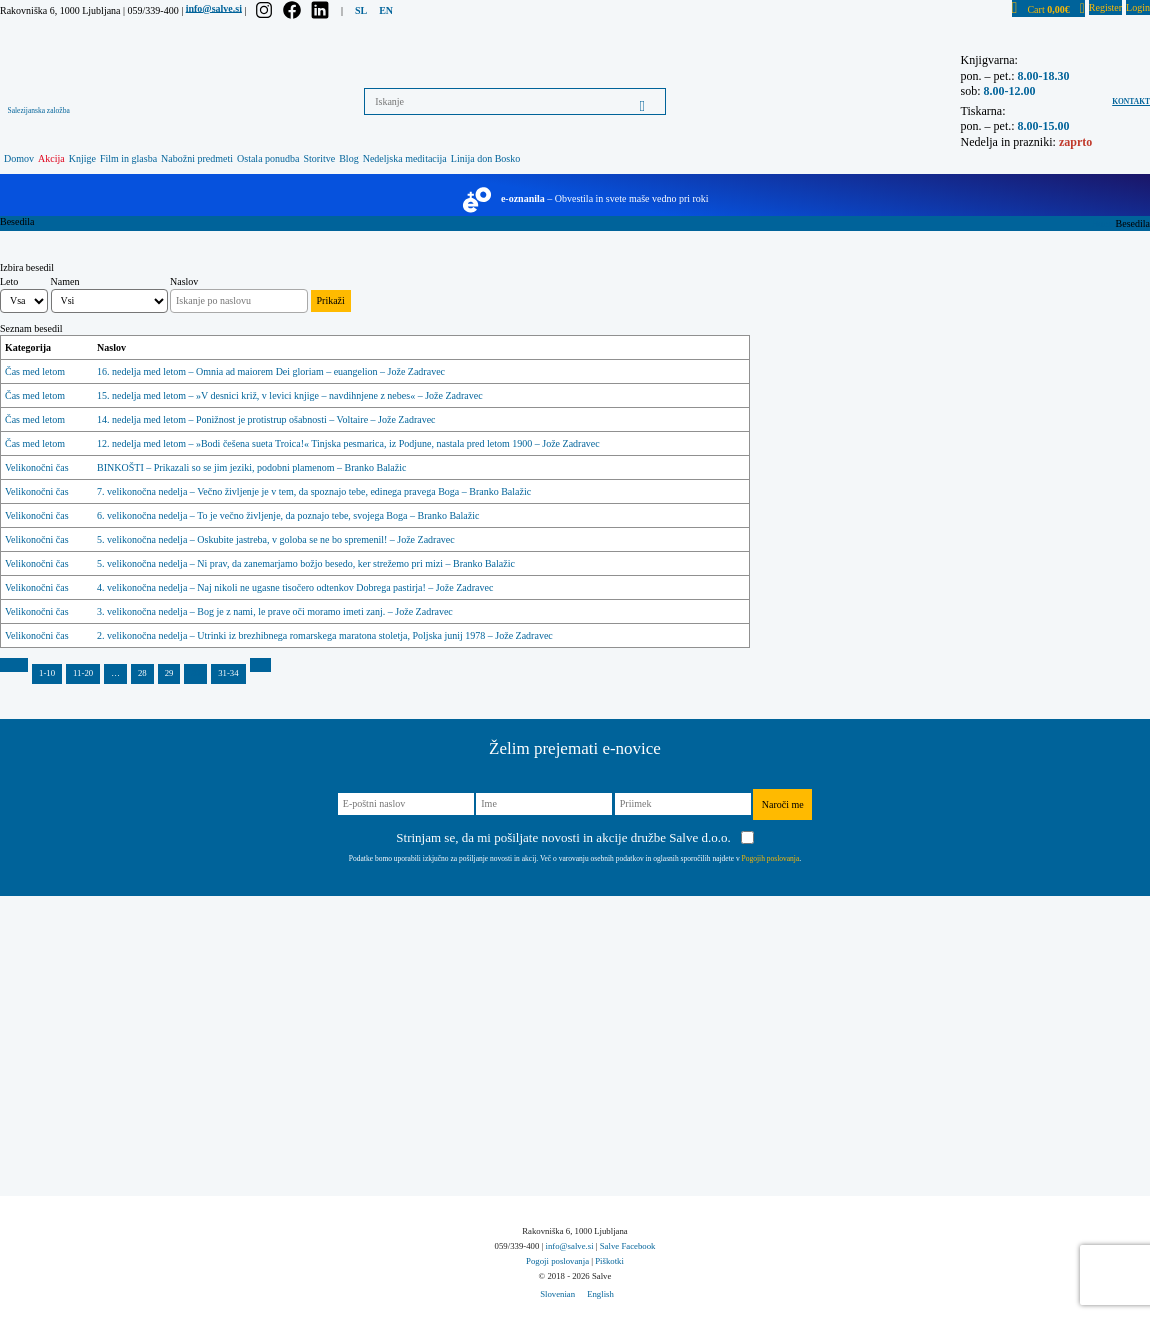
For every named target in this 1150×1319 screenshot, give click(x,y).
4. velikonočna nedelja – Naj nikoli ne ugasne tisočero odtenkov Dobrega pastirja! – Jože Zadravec (295, 587)
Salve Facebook (628, 1246)
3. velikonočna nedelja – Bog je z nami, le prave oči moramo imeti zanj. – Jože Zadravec (275, 611)
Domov (19, 158)
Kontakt (1131, 101)
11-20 (83, 673)
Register (1105, 7)
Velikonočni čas (37, 467)
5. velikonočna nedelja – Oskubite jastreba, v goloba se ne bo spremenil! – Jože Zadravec (276, 539)
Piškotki (609, 1261)
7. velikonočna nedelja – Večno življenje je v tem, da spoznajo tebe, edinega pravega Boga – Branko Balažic (314, 491)
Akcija (51, 158)
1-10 (47, 673)
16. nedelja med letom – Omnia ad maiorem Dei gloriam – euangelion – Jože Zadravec (271, 371)
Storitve (320, 158)
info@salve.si (214, 7)
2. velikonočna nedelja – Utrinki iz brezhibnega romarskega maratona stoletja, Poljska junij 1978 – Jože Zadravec (325, 635)
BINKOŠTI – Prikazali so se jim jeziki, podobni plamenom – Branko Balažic (251, 467)
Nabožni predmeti (197, 158)
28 (142, 673)
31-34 (228, 673)
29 (169, 673)
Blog (348, 158)
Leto (9, 281)
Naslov (184, 281)
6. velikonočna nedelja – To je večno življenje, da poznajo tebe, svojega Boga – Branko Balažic (288, 515)
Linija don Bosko (485, 158)
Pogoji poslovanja (557, 1261)
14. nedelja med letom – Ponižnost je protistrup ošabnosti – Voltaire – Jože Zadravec (266, 419)
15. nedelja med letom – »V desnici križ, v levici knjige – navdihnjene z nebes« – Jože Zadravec (290, 395)
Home (1103, 223)
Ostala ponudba (268, 158)
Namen (65, 281)
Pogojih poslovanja (771, 858)
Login (1138, 7)
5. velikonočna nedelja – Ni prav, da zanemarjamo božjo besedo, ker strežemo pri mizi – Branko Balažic (306, 563)
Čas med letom (35, 371)
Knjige (82, 158)
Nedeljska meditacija (405, 158)
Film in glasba (128, 158)
